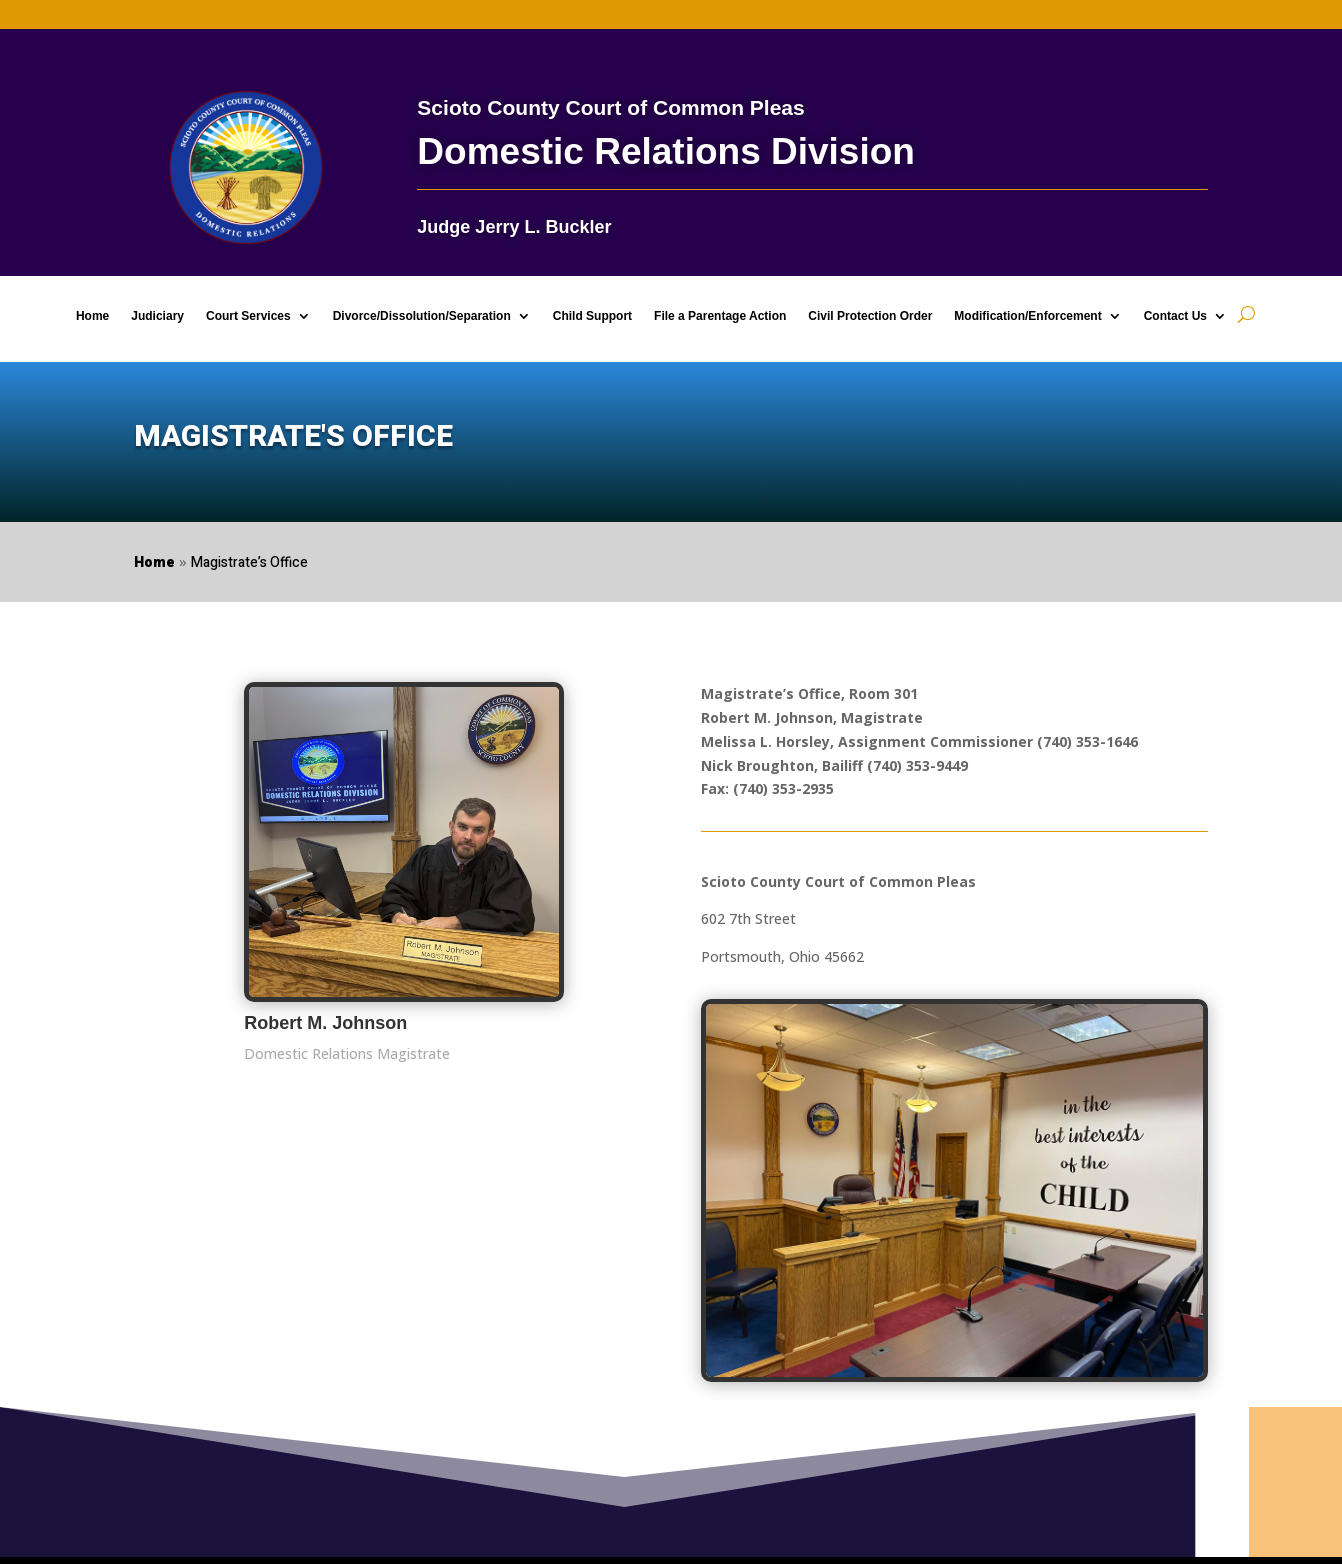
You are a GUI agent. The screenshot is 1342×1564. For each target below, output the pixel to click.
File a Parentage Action (720, 316)
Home (92, 316)
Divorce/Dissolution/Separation (422, 316)
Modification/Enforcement (1027, 316)
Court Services (248, 316)
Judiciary (157, 316)
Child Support (592, 316)
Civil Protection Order (870, 316)
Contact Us (1175, 316)
